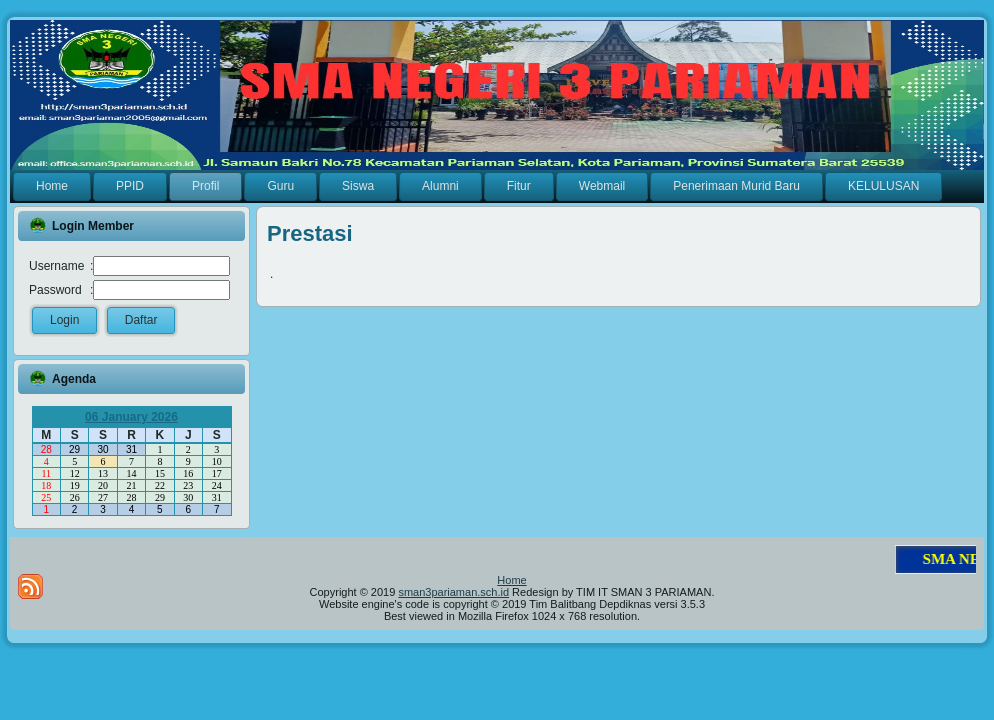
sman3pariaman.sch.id (453, 592)
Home (511, 580)
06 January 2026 (131, 417)
